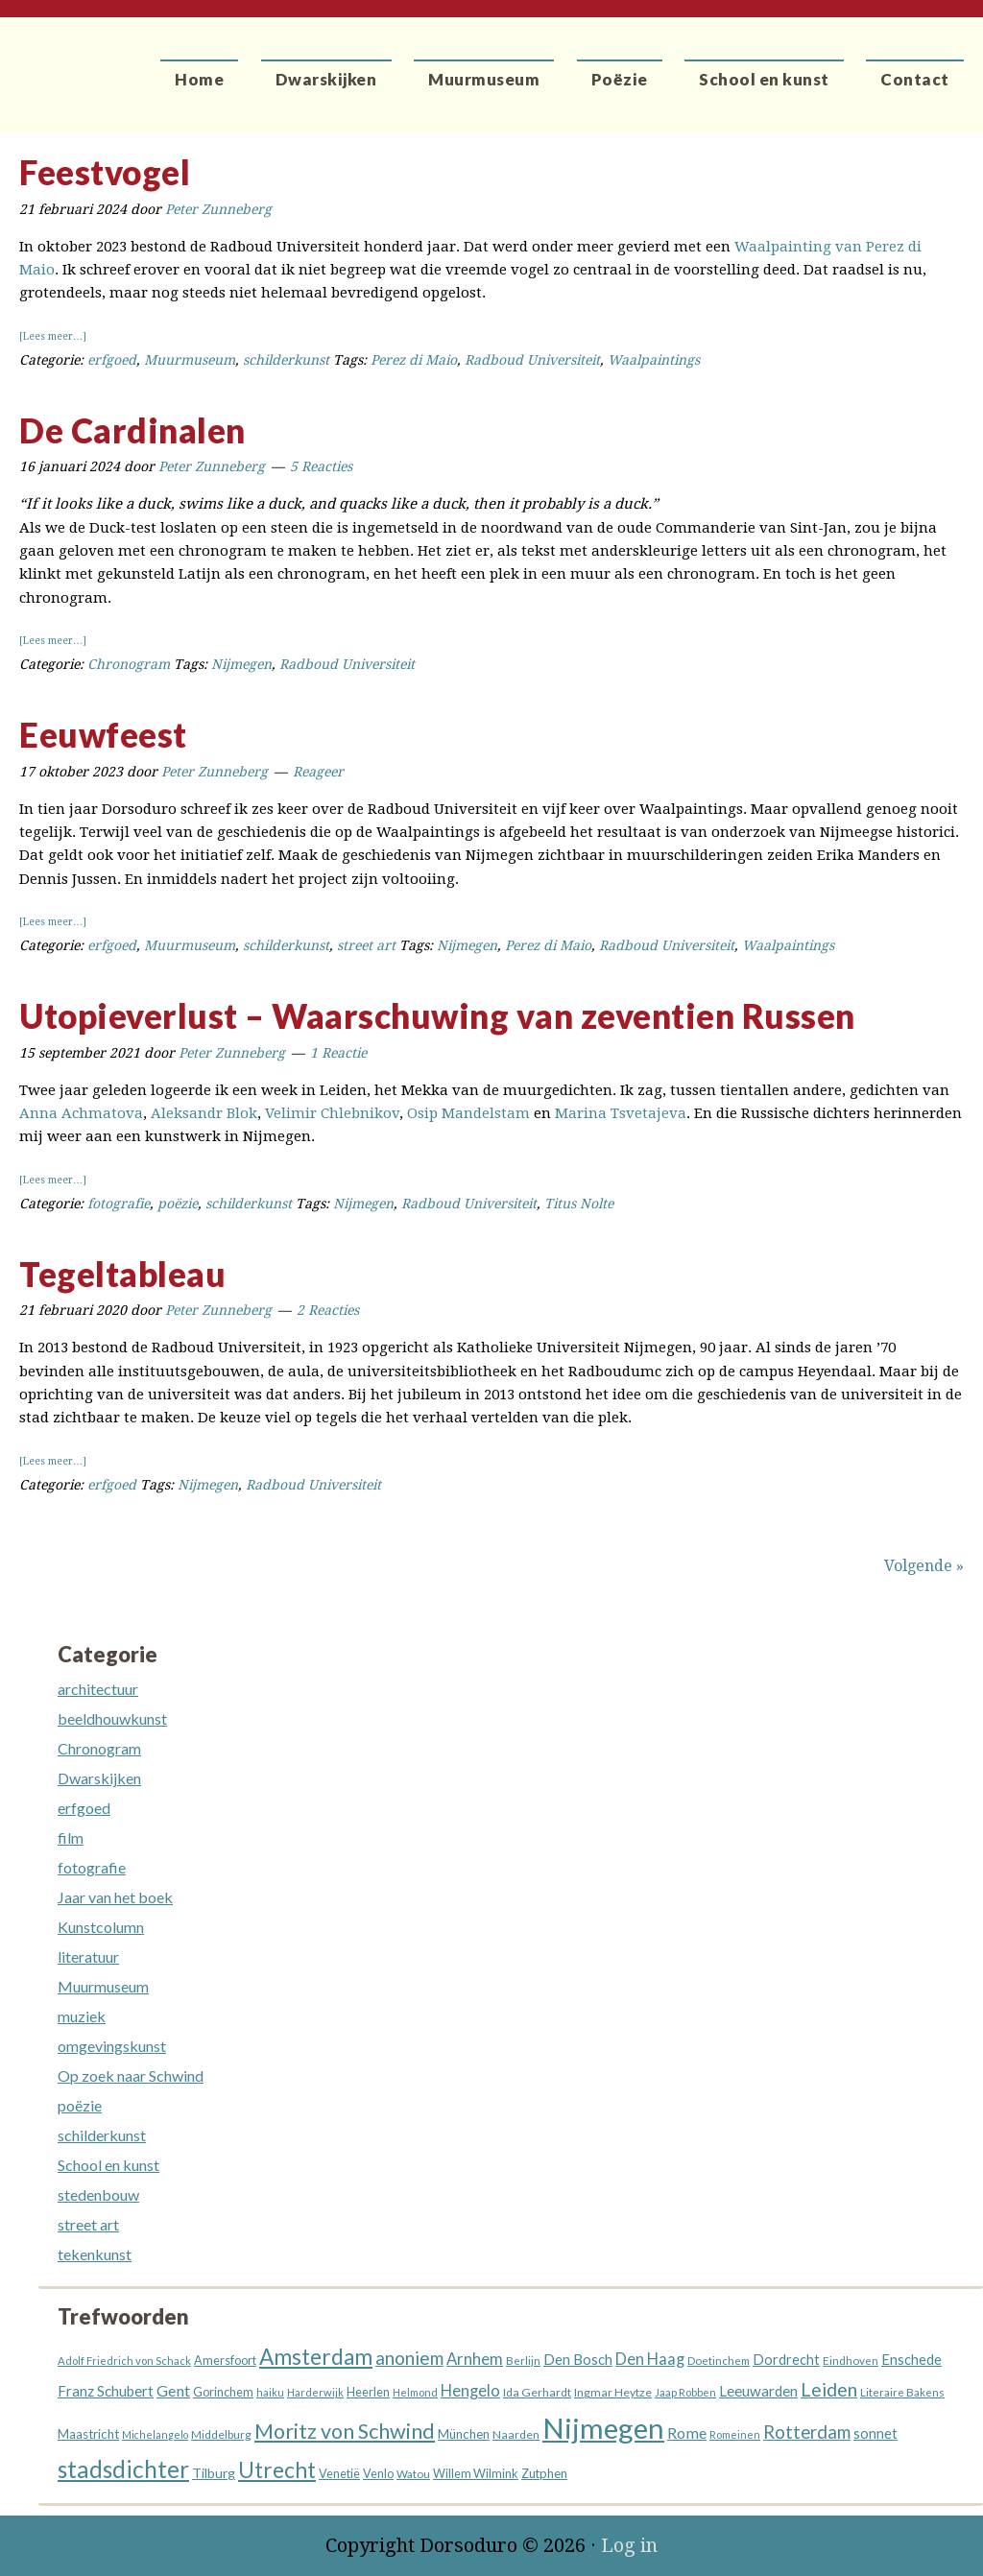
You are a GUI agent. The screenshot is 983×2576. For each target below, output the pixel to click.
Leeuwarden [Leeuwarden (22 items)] (758, 2390)
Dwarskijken (99, 1778)
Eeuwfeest (103, 734)
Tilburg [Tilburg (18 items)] (213, 2473)
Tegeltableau (122, 1273)
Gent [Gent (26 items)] (173, 2390)
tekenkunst (95, 2254)
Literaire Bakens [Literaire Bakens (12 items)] (902, 2392)
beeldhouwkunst (112, 1718)
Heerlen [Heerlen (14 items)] (368, 2392)
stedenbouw (98, 2194)
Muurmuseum (189, 360)
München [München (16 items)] (464, 2434)
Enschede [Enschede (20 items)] (911, 2359)
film (71, 1837)
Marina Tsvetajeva (620, 1113)
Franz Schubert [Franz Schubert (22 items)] (106, 2390)
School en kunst (108, 2165)
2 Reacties (328, 1310)
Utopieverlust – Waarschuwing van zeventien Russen (437, 1015)
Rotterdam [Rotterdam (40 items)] (807, 2432)
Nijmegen (241, 664)
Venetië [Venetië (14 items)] (339, 2474)
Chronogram (128, 664)
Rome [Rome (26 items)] (687, 2432)
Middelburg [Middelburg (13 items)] (221, 2434)
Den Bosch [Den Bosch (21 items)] (577, 2359)
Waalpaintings (654, 360)
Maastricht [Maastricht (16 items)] (88, 2434)
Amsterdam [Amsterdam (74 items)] (315, 2357)
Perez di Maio (414, 360)
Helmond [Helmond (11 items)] (415, 2392)
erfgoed (111, 360)
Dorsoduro (88, 62)
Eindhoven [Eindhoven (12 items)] (850, 2360)
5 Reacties (321, 466)
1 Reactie (338, 1053)
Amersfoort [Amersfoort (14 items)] (225, 2360)
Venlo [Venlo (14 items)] (378, 2474)
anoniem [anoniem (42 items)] (409, 2358)
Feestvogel (104, 172)
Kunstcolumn (101, 1927)
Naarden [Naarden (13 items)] (515, 2434)
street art (366, 945)
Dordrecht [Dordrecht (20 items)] (786, 2359)
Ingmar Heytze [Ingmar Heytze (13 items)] (613, 2392)
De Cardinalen (132, 430)
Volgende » (924, 1566)
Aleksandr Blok (204, 1113)
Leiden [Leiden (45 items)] (829, 2389)
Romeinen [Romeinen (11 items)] (734, 2434)
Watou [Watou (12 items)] (413, 2474)
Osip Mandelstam (468, 1113)
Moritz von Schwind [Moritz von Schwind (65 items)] (344, 2431)
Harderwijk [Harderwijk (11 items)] (315, 2392)
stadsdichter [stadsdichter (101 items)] (123, 2469)
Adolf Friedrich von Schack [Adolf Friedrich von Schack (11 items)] (124, 2360)
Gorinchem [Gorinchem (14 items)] (223, 2392)
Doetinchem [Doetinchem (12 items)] (718, 2360)
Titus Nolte (578, 1203)
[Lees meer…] (52, 336)
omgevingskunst (112, 2046)
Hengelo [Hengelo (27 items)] (470, 2390)
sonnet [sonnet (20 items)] (875, 2433)
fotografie (118, 1203)
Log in (629, 2545)
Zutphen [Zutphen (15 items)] (544, 2473)
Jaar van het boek (115, 1897)
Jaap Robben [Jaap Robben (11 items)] (685, 2392)
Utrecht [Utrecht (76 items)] (277, 2470)
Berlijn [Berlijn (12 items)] (523, 2360)
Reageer (318, 771)
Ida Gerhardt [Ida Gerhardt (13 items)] (537, 2392)
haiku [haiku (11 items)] (270, 2392)
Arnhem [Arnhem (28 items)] (474, 2359)
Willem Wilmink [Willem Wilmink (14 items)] (475, 2474)
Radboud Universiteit (532, 360)
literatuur (88, 1956)
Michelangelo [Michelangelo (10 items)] (155, 2434)
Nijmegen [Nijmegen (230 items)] (603, 2428)
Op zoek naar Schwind (131, 2075)
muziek (82, 2016)
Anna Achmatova (81, 1113)
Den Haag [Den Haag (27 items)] (649, 2359)
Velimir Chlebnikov (332, 1113)
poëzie (177, 1203)
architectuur (98, 1689)
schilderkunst (286, 360)
